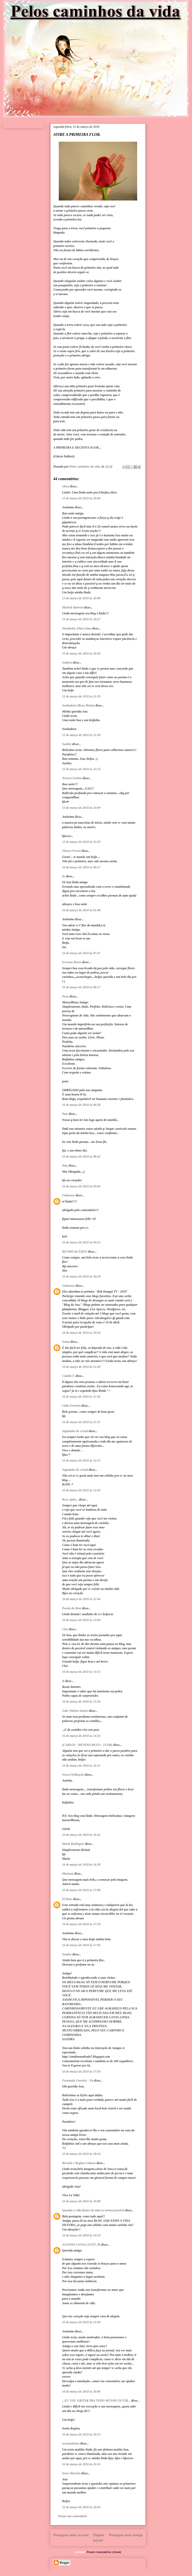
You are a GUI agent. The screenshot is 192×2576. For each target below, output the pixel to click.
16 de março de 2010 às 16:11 (81, 1765)
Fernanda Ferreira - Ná (77, 2080)
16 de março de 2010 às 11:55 (81, 1422)
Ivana (66, 1341)
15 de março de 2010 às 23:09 (81, 807)
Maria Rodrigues (73, 1843)
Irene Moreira (71, 2473)
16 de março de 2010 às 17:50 (81, 1945)
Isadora (67, 662)
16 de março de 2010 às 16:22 (81, 1834)
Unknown (68, 1195)
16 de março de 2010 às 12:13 (81, 1460)
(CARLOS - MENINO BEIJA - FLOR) (87, 1744)
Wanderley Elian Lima (76, 628)
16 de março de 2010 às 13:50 (81, 1701)
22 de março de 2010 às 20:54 (81, 2507)
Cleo (65, 1629)
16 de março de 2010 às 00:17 (81, 867)
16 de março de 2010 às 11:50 (81, 1396)
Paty (65, 1113)
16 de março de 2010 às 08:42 (81, 1156)
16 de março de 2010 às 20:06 (81, 2391)
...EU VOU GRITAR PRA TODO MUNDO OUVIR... (96, 2400)
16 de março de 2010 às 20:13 (81, 2434)
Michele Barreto (73, 607)
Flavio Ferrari (71, 850)
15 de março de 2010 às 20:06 (81, 498)
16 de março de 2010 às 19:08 (81, 2201)
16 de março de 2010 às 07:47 (81, 953)
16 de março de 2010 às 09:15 (81, 1242)
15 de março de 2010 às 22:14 (81, 769)
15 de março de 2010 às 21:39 (81, 696)
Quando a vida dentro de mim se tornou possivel (93, 2210)
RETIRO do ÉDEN (74, 1251)
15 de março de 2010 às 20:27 (81, 619)
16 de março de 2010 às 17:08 (81, 1890)
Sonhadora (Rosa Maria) (78, 705)
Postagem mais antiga (126, 2535)
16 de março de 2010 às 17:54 (81, 2071)
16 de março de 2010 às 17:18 (81, 1924)
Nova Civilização (73, 1774)
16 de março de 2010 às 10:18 (81, 1276)
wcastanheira (70, 2443)
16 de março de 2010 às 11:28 (81, 1366)
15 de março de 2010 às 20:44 (81, 653)
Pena (65, 996)
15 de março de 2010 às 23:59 (81, 841)
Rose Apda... (70, 1499)
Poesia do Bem (71, 1608)
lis (63, 876)
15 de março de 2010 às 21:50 (81, 735)
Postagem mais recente (71, 2535)
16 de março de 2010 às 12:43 (81, 1490)
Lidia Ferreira (71, 1405)
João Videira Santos (75, 1710)
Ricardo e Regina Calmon (79, 2163)
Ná (64, 2148)
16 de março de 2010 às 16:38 (81, 1864)
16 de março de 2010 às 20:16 (81, 2464)
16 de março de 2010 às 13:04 (81, 1620)
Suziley (66, 744)
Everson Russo (71, 962)
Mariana (67, 1873)
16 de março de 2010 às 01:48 (81, 910)
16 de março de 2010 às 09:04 (81, 1186)
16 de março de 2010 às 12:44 (81, 1599)
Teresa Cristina (72, 778)
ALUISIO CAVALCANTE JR (81, 2244)
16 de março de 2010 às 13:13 (81, 1671)
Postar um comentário (72, 2516)
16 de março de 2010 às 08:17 (81, 987)
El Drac (67, 1899)
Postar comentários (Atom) (103, 2552)
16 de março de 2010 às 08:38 (81, 1104)
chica (65, 486)
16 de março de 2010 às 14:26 (81, 1735)
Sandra (67, 1954)
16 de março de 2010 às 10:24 (81, 1332)
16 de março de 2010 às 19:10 (81, 2235)
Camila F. (68, 1375)
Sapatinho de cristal (75, 1431)
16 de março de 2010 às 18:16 (81, 2153)
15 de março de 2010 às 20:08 (81, 598)
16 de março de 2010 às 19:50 (81, 2322)
